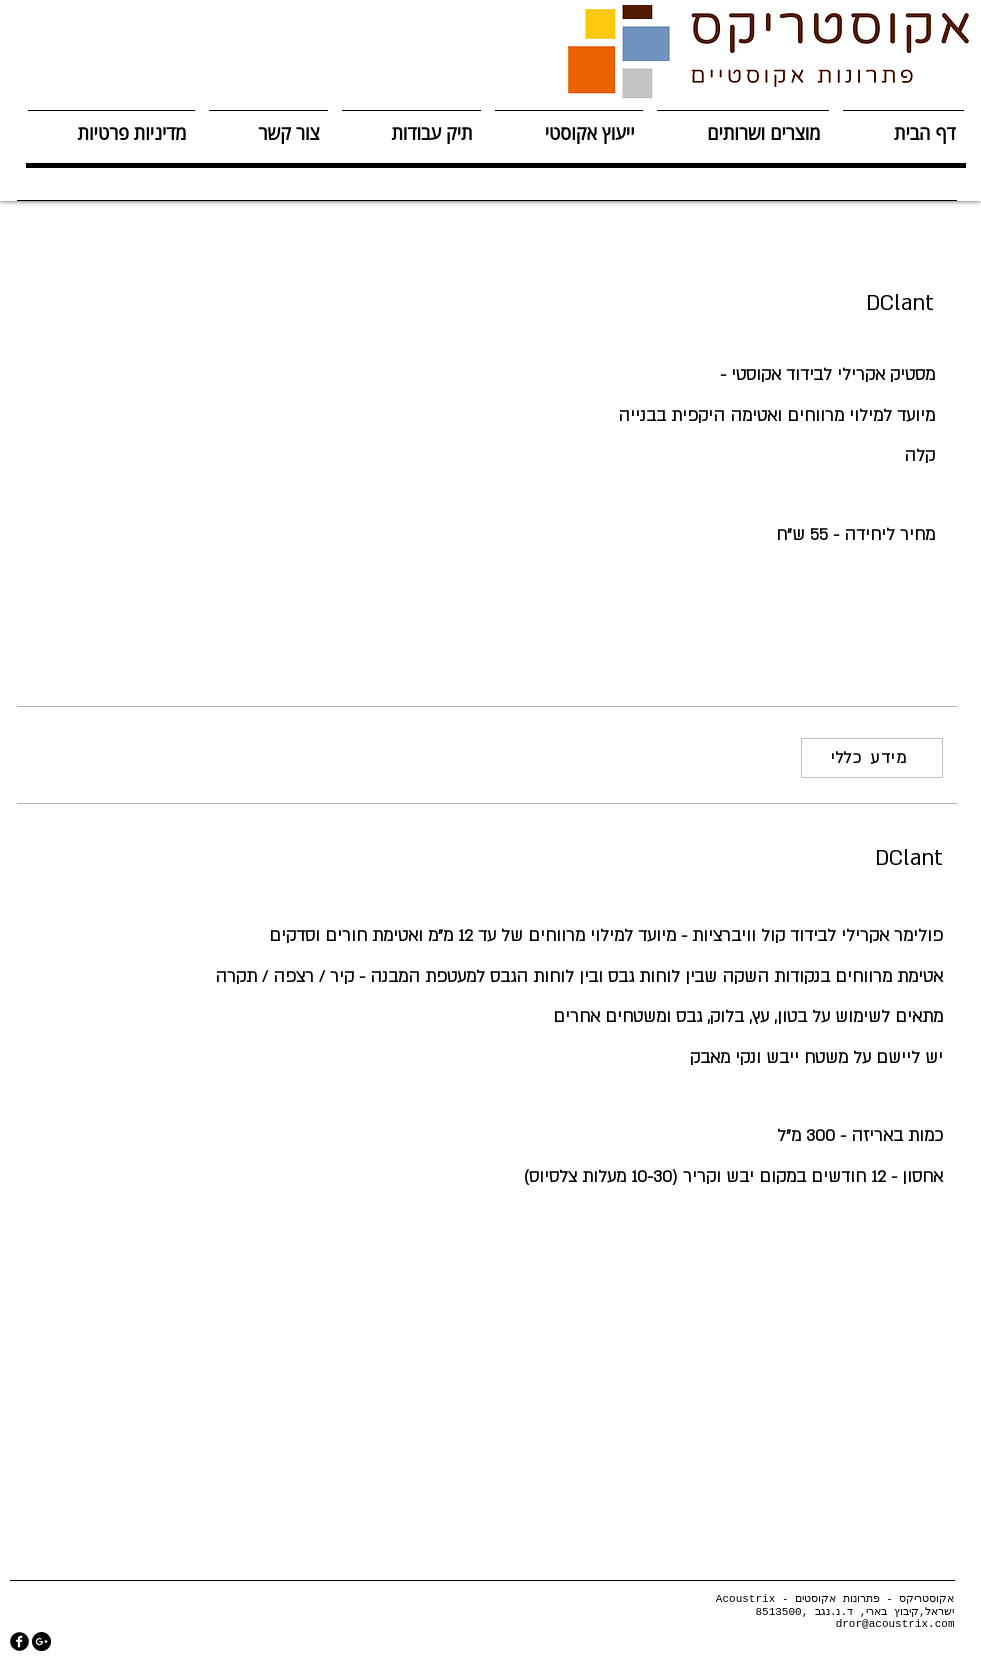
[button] (743, 125)
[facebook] (19, 1641)
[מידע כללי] (872, 758)
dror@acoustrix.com (895, 1624)
